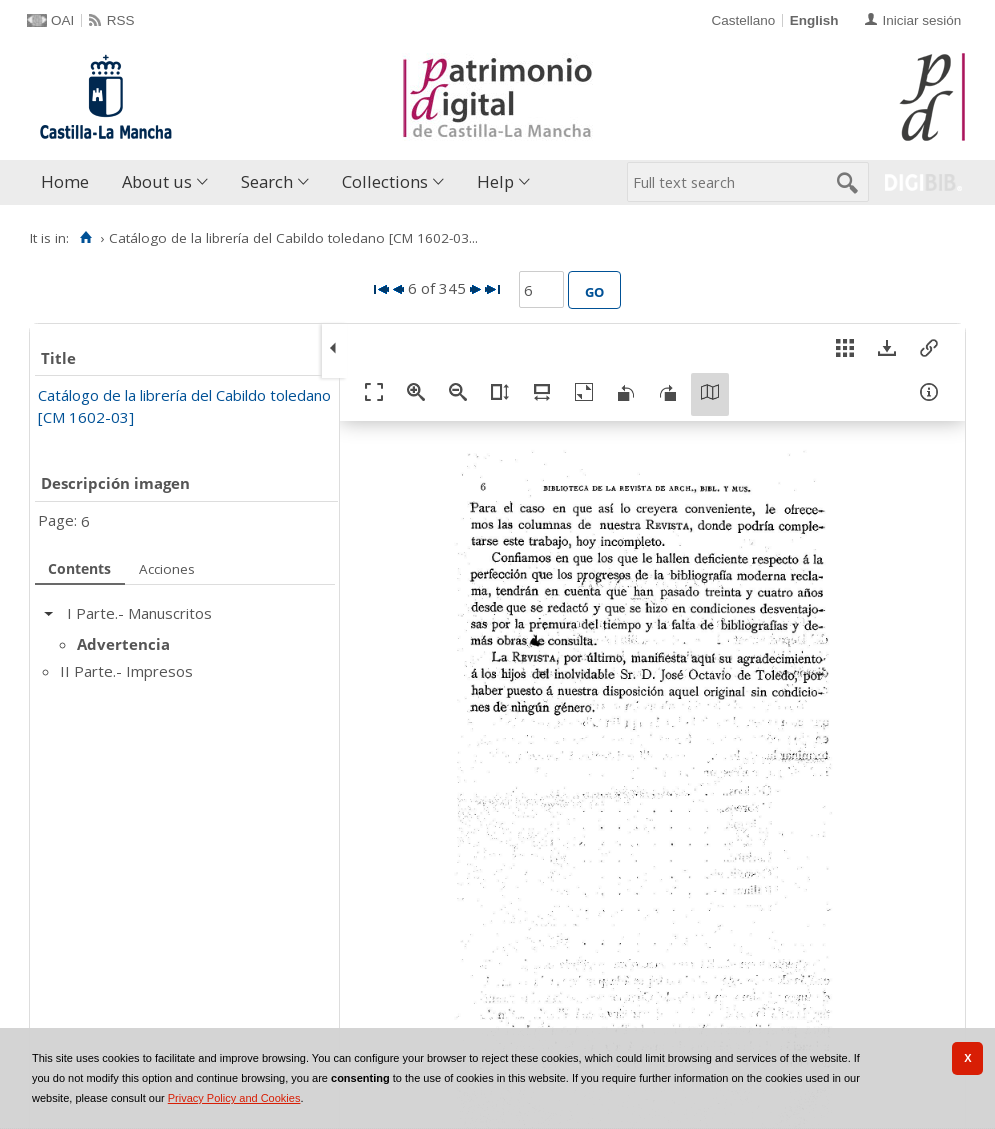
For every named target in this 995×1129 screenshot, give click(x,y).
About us (157, 181)
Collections (385, 181)
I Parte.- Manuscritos (139, 613)
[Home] (85, 238)
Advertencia (123, 644)
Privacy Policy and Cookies (234, 1098)
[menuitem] (69, 182)
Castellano (743, 20)
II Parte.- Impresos (126, 671)
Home (65, 181)
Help (495, 181)
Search (267, 181)
